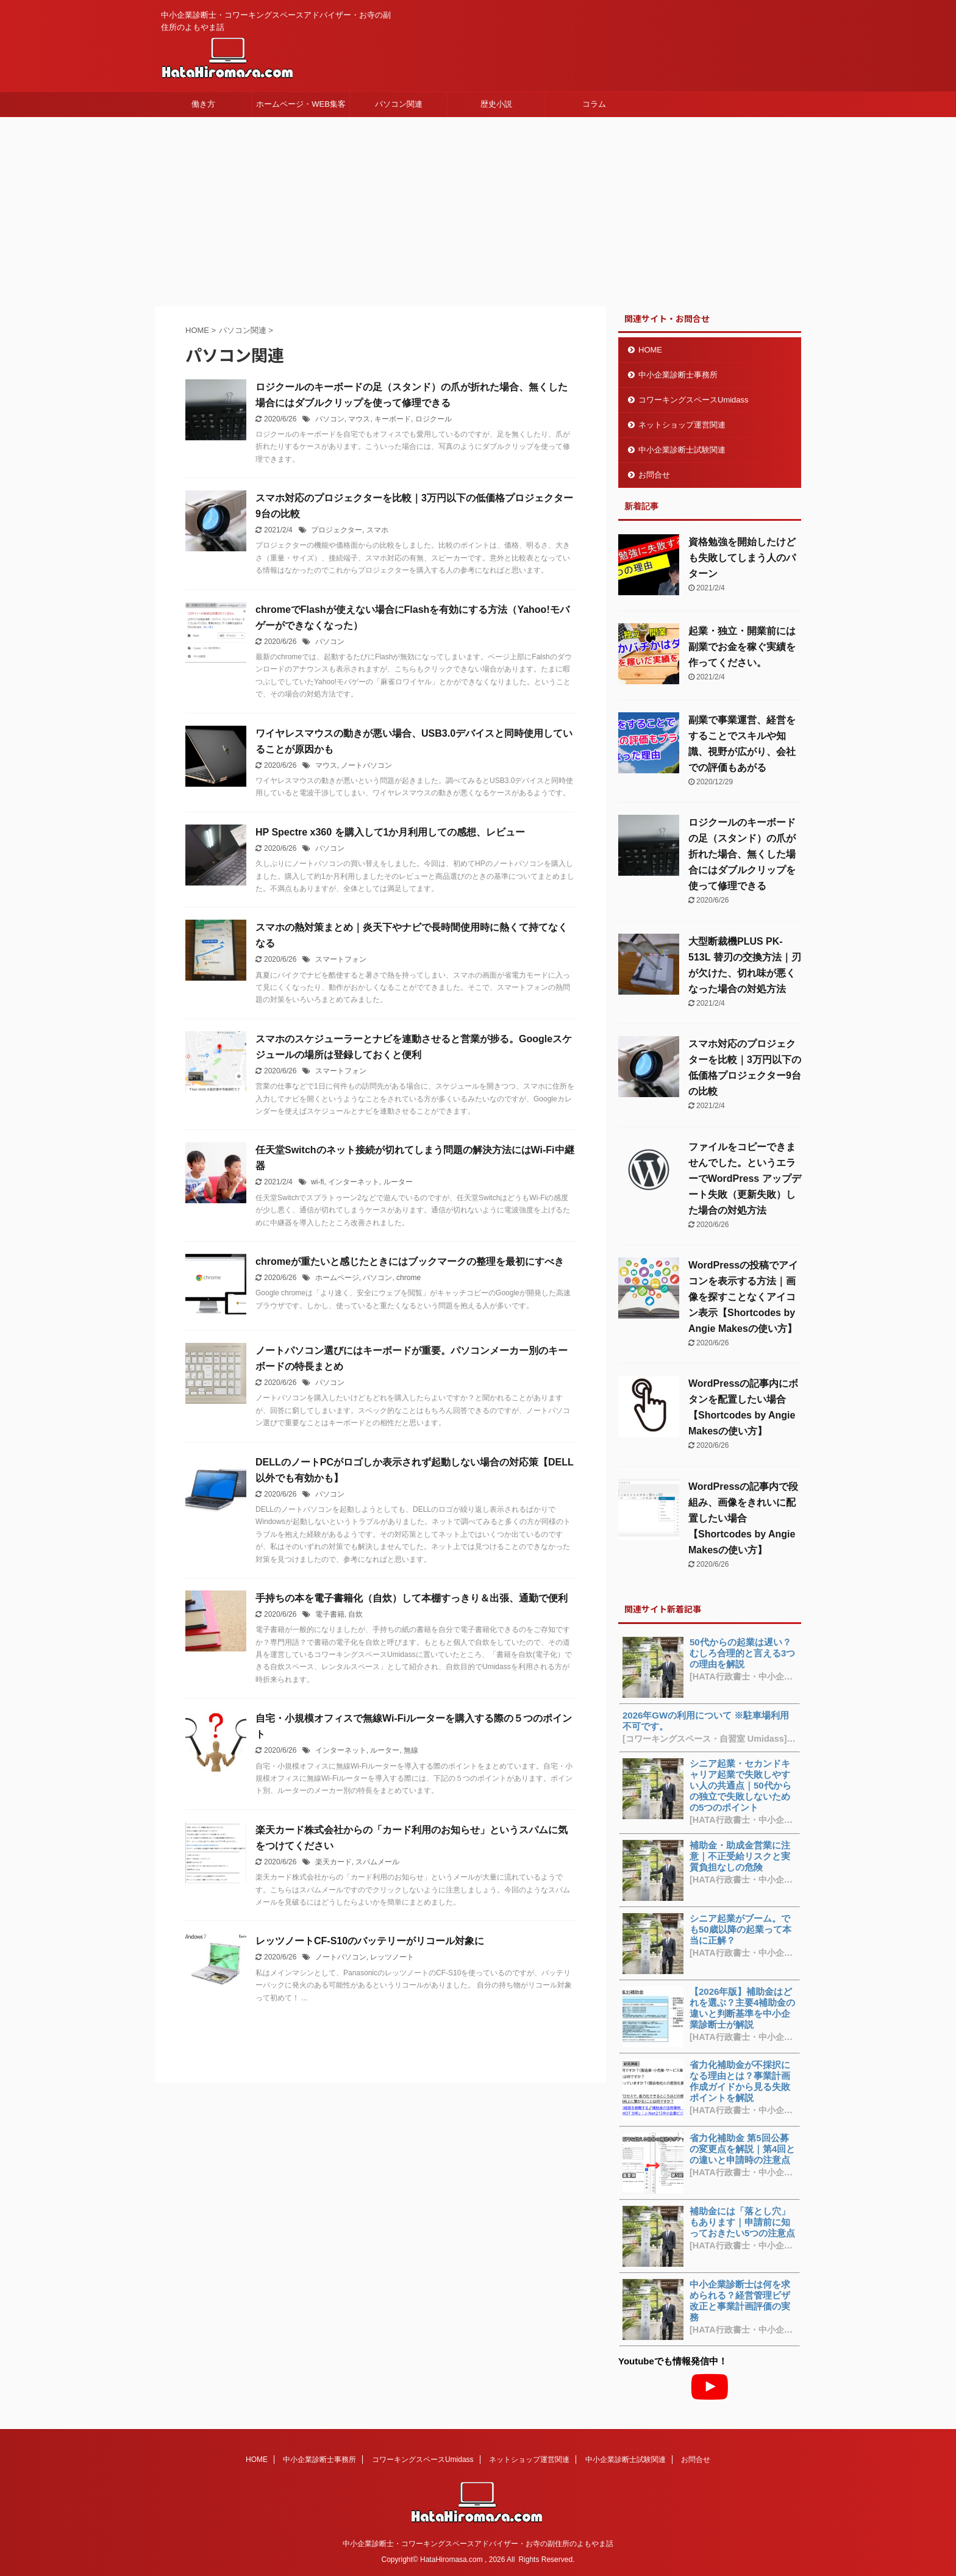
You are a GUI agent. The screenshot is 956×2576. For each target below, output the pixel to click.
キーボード (392, 419)
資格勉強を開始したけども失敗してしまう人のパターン (742, 558)
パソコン (329, 419)
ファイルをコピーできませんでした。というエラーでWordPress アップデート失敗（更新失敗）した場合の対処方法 (744, 1178)
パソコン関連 (399, 104)
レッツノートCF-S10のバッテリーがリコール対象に (369, 1941)
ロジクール (433, 419)
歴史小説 (496, 104)
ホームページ (337, 1277)
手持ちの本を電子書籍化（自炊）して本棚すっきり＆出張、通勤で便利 (411, 1598)
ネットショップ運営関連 (682, 424)
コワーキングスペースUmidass (693, 399)
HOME (650, 349)
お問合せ (654, 474)
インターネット (353, 1182)
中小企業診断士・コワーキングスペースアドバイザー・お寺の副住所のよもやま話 (478, 2543)
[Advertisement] (478, 208)
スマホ (377, 530)
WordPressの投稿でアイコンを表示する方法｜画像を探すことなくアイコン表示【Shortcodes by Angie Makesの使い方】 (743, 1297)
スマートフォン (340, 959)
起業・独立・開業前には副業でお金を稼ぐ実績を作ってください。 (742, 647)
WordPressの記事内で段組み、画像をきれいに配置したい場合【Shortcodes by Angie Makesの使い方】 (743, 1518)
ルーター (398, 1182)
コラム (594, 104)
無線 (411, 1750)
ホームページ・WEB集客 (301, 104)
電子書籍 (329, 1614)
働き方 (203, 104)
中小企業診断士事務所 (678, 374)
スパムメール (377, 1862)
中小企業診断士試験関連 (682, 449)
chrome (408, 1277)
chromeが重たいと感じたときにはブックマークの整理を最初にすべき (409, 1261)
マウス (359, 419)
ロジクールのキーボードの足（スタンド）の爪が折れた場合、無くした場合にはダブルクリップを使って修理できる (742, 854)
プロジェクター (336, 530)
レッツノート (392, 1957)
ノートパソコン (366, 765)
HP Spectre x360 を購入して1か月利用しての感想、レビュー (390, 832)
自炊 (355, 1614)
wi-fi (317, 1182)
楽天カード (333, 1862)
